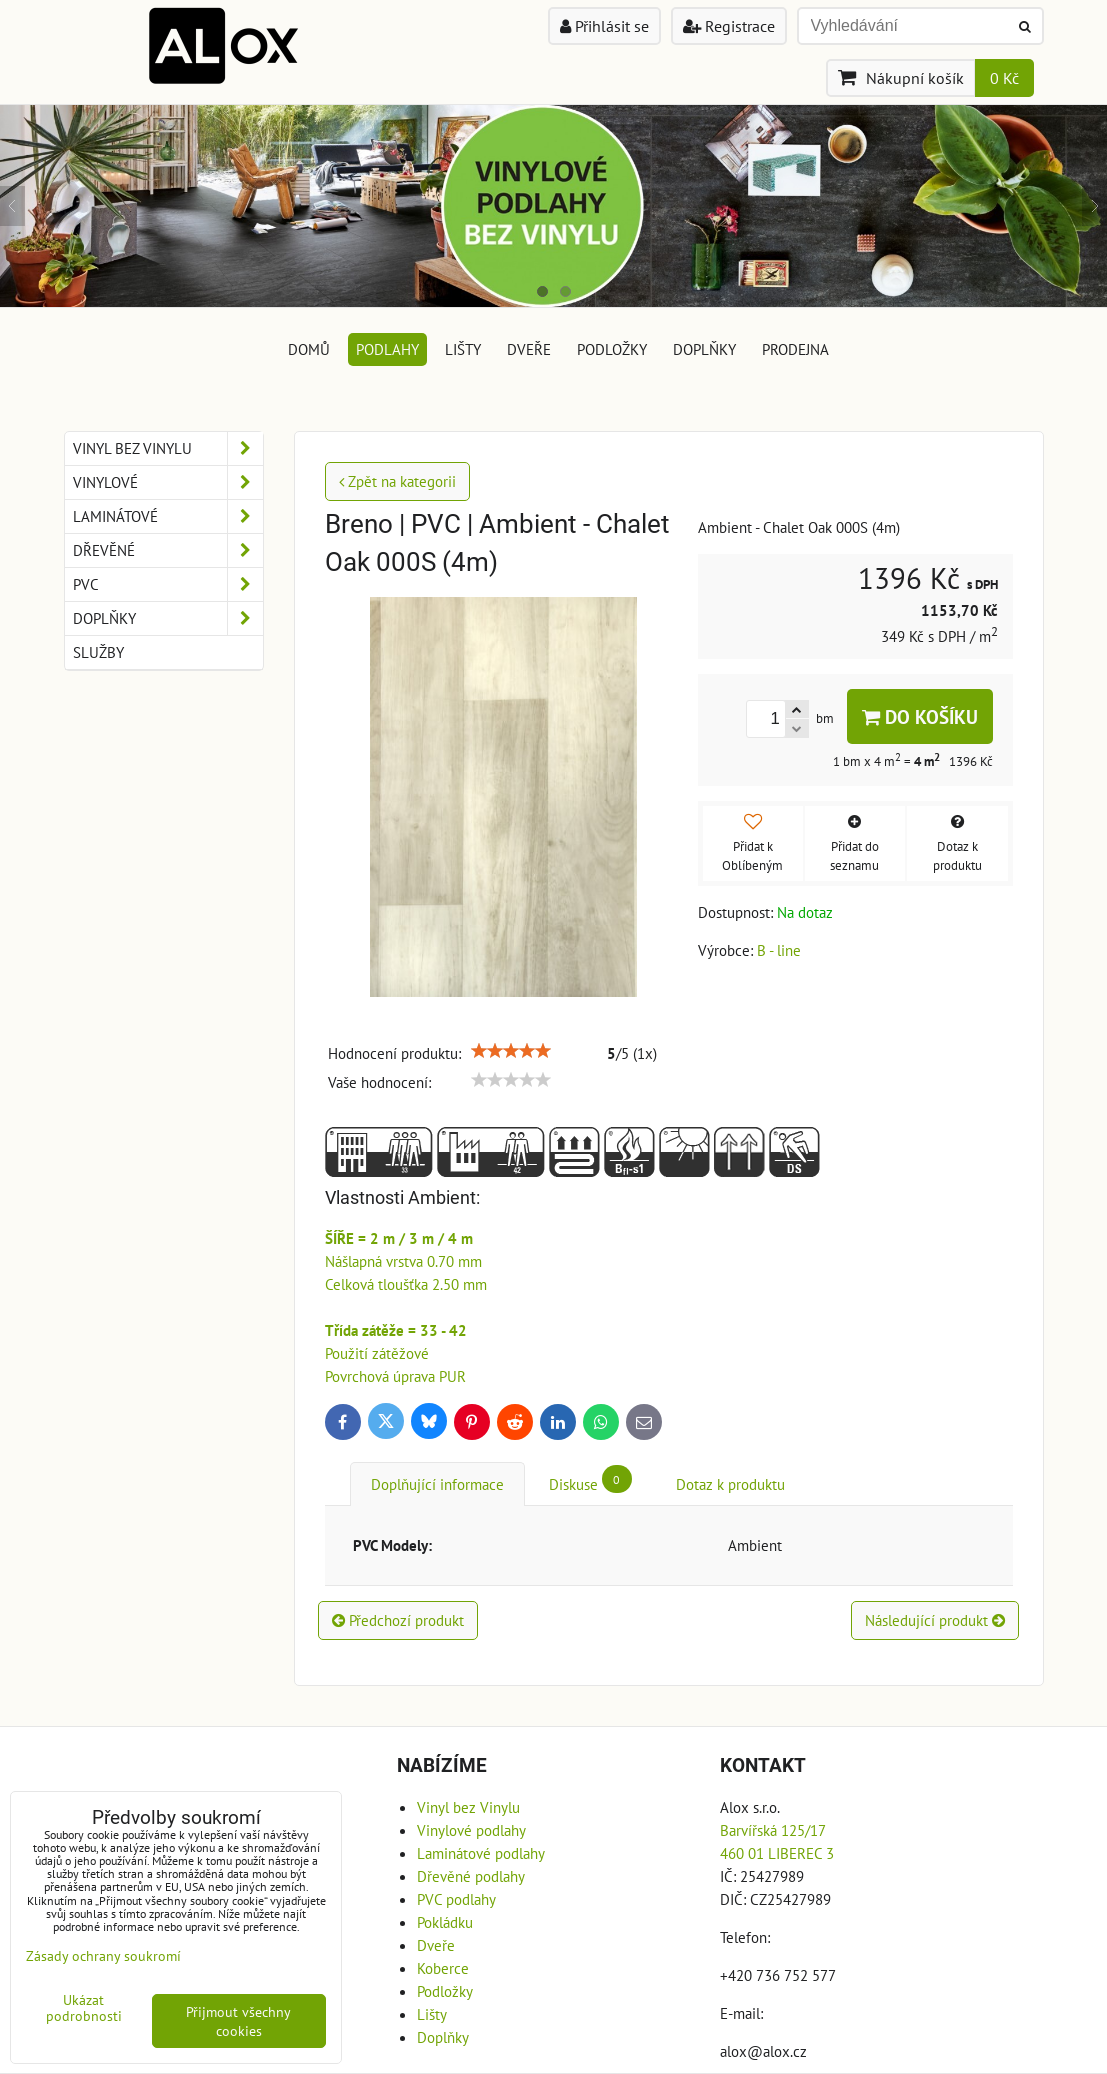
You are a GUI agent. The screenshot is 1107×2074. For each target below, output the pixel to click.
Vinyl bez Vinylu (168, 448)
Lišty (463, 349)
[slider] (511, 1051)
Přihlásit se (604, 26)
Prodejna (795, 349)
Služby (98, 652)
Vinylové (168, 482)
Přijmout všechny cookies (238, 2021)
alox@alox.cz (763, 2051)
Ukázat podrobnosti (84, 2008)
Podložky (612, 349)
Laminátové (168, 516)
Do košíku (920, 716)
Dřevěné (168, 550)
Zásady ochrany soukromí (103, 1955)
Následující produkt (935, 1620)
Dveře (529, 349)
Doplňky (704, 349)
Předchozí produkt (398, 1620)
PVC (168, 584)
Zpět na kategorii (397, 481)
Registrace (729, 26)
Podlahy (387, 349)
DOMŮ (309, 349)
